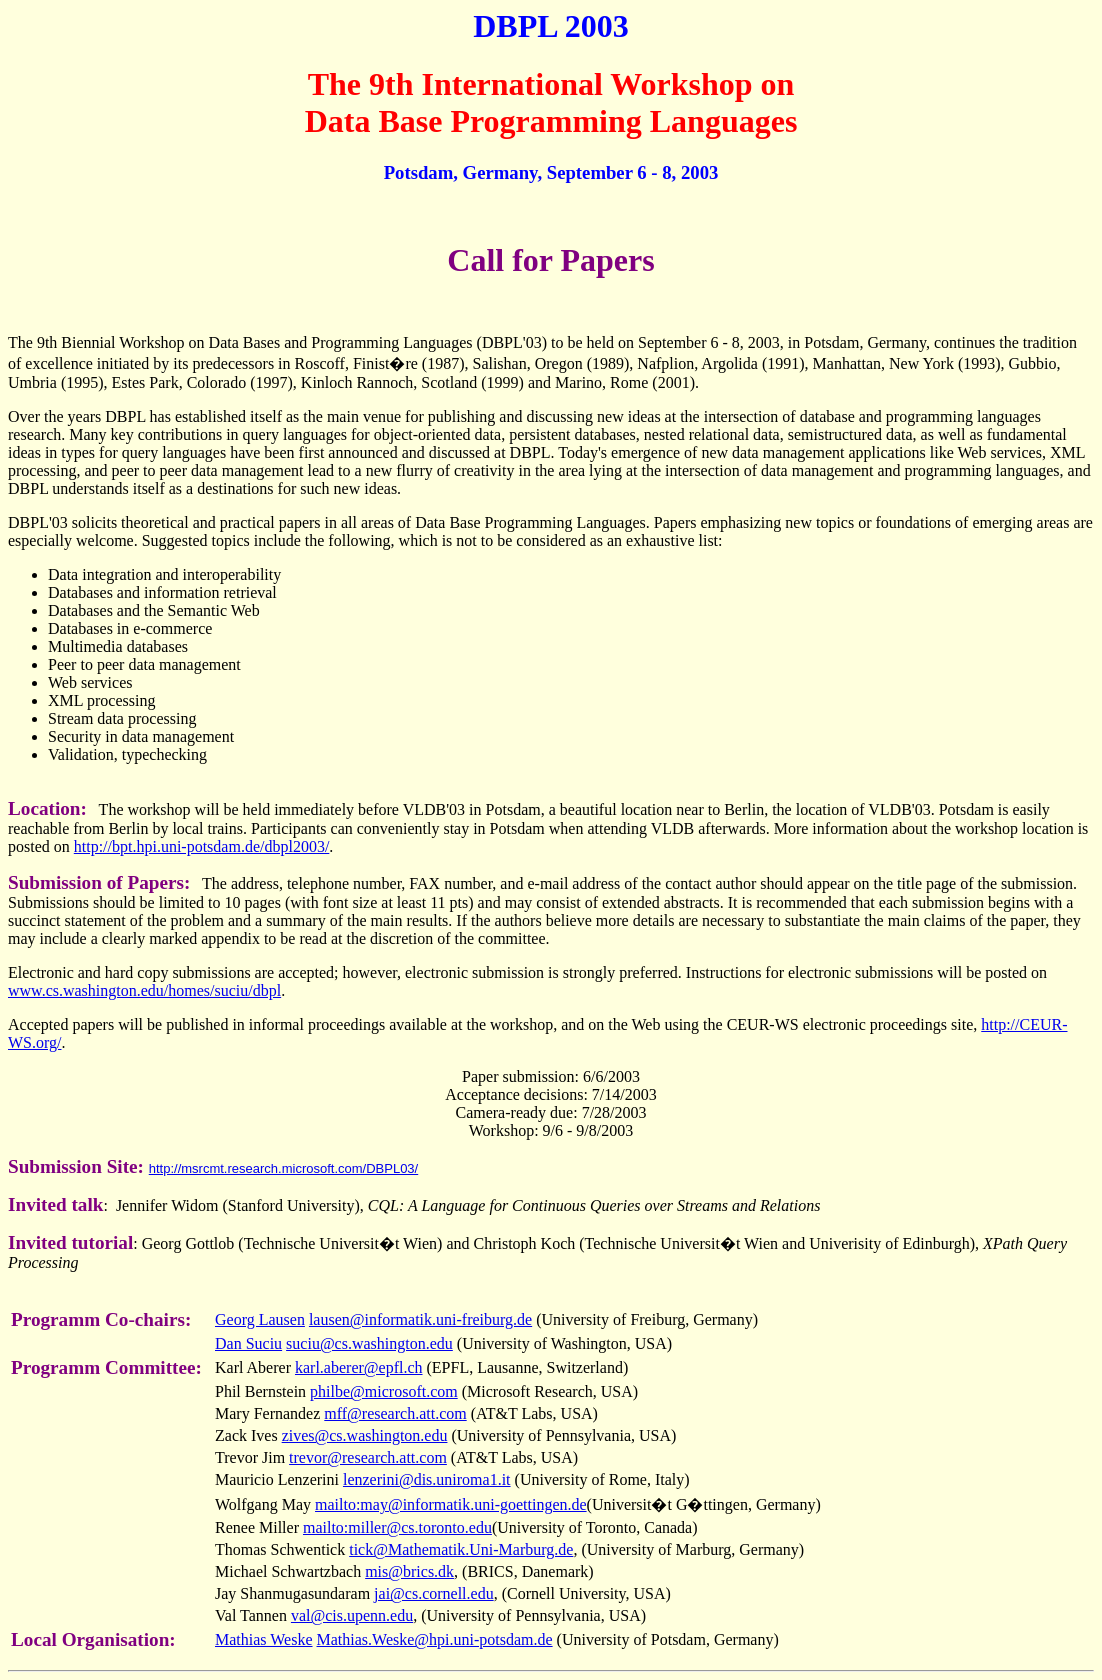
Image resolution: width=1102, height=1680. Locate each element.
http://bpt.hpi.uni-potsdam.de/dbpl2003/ (202, 846)
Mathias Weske (264, 1639)
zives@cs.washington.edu (365, 1435)
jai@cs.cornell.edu (434, 1593)
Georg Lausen (260, 1319)
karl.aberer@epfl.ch (359, 1367)
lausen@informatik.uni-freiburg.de (420, 1319)
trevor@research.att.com (368, 1457)
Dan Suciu (248, 1343)
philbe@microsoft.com (384, 1391)
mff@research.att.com (395, 1413)
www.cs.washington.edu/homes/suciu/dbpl (144, 990)
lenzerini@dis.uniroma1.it (427, 1479)
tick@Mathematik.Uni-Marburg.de (461, 1549)
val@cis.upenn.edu (352, 1615)
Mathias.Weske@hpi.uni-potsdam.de (435, 1639)
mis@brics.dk (409, 1571)
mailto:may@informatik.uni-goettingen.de (451, 1504)
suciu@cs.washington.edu (369, 1343)
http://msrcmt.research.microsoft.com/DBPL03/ (283, 1168)
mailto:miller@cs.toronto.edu (397, 1527)
